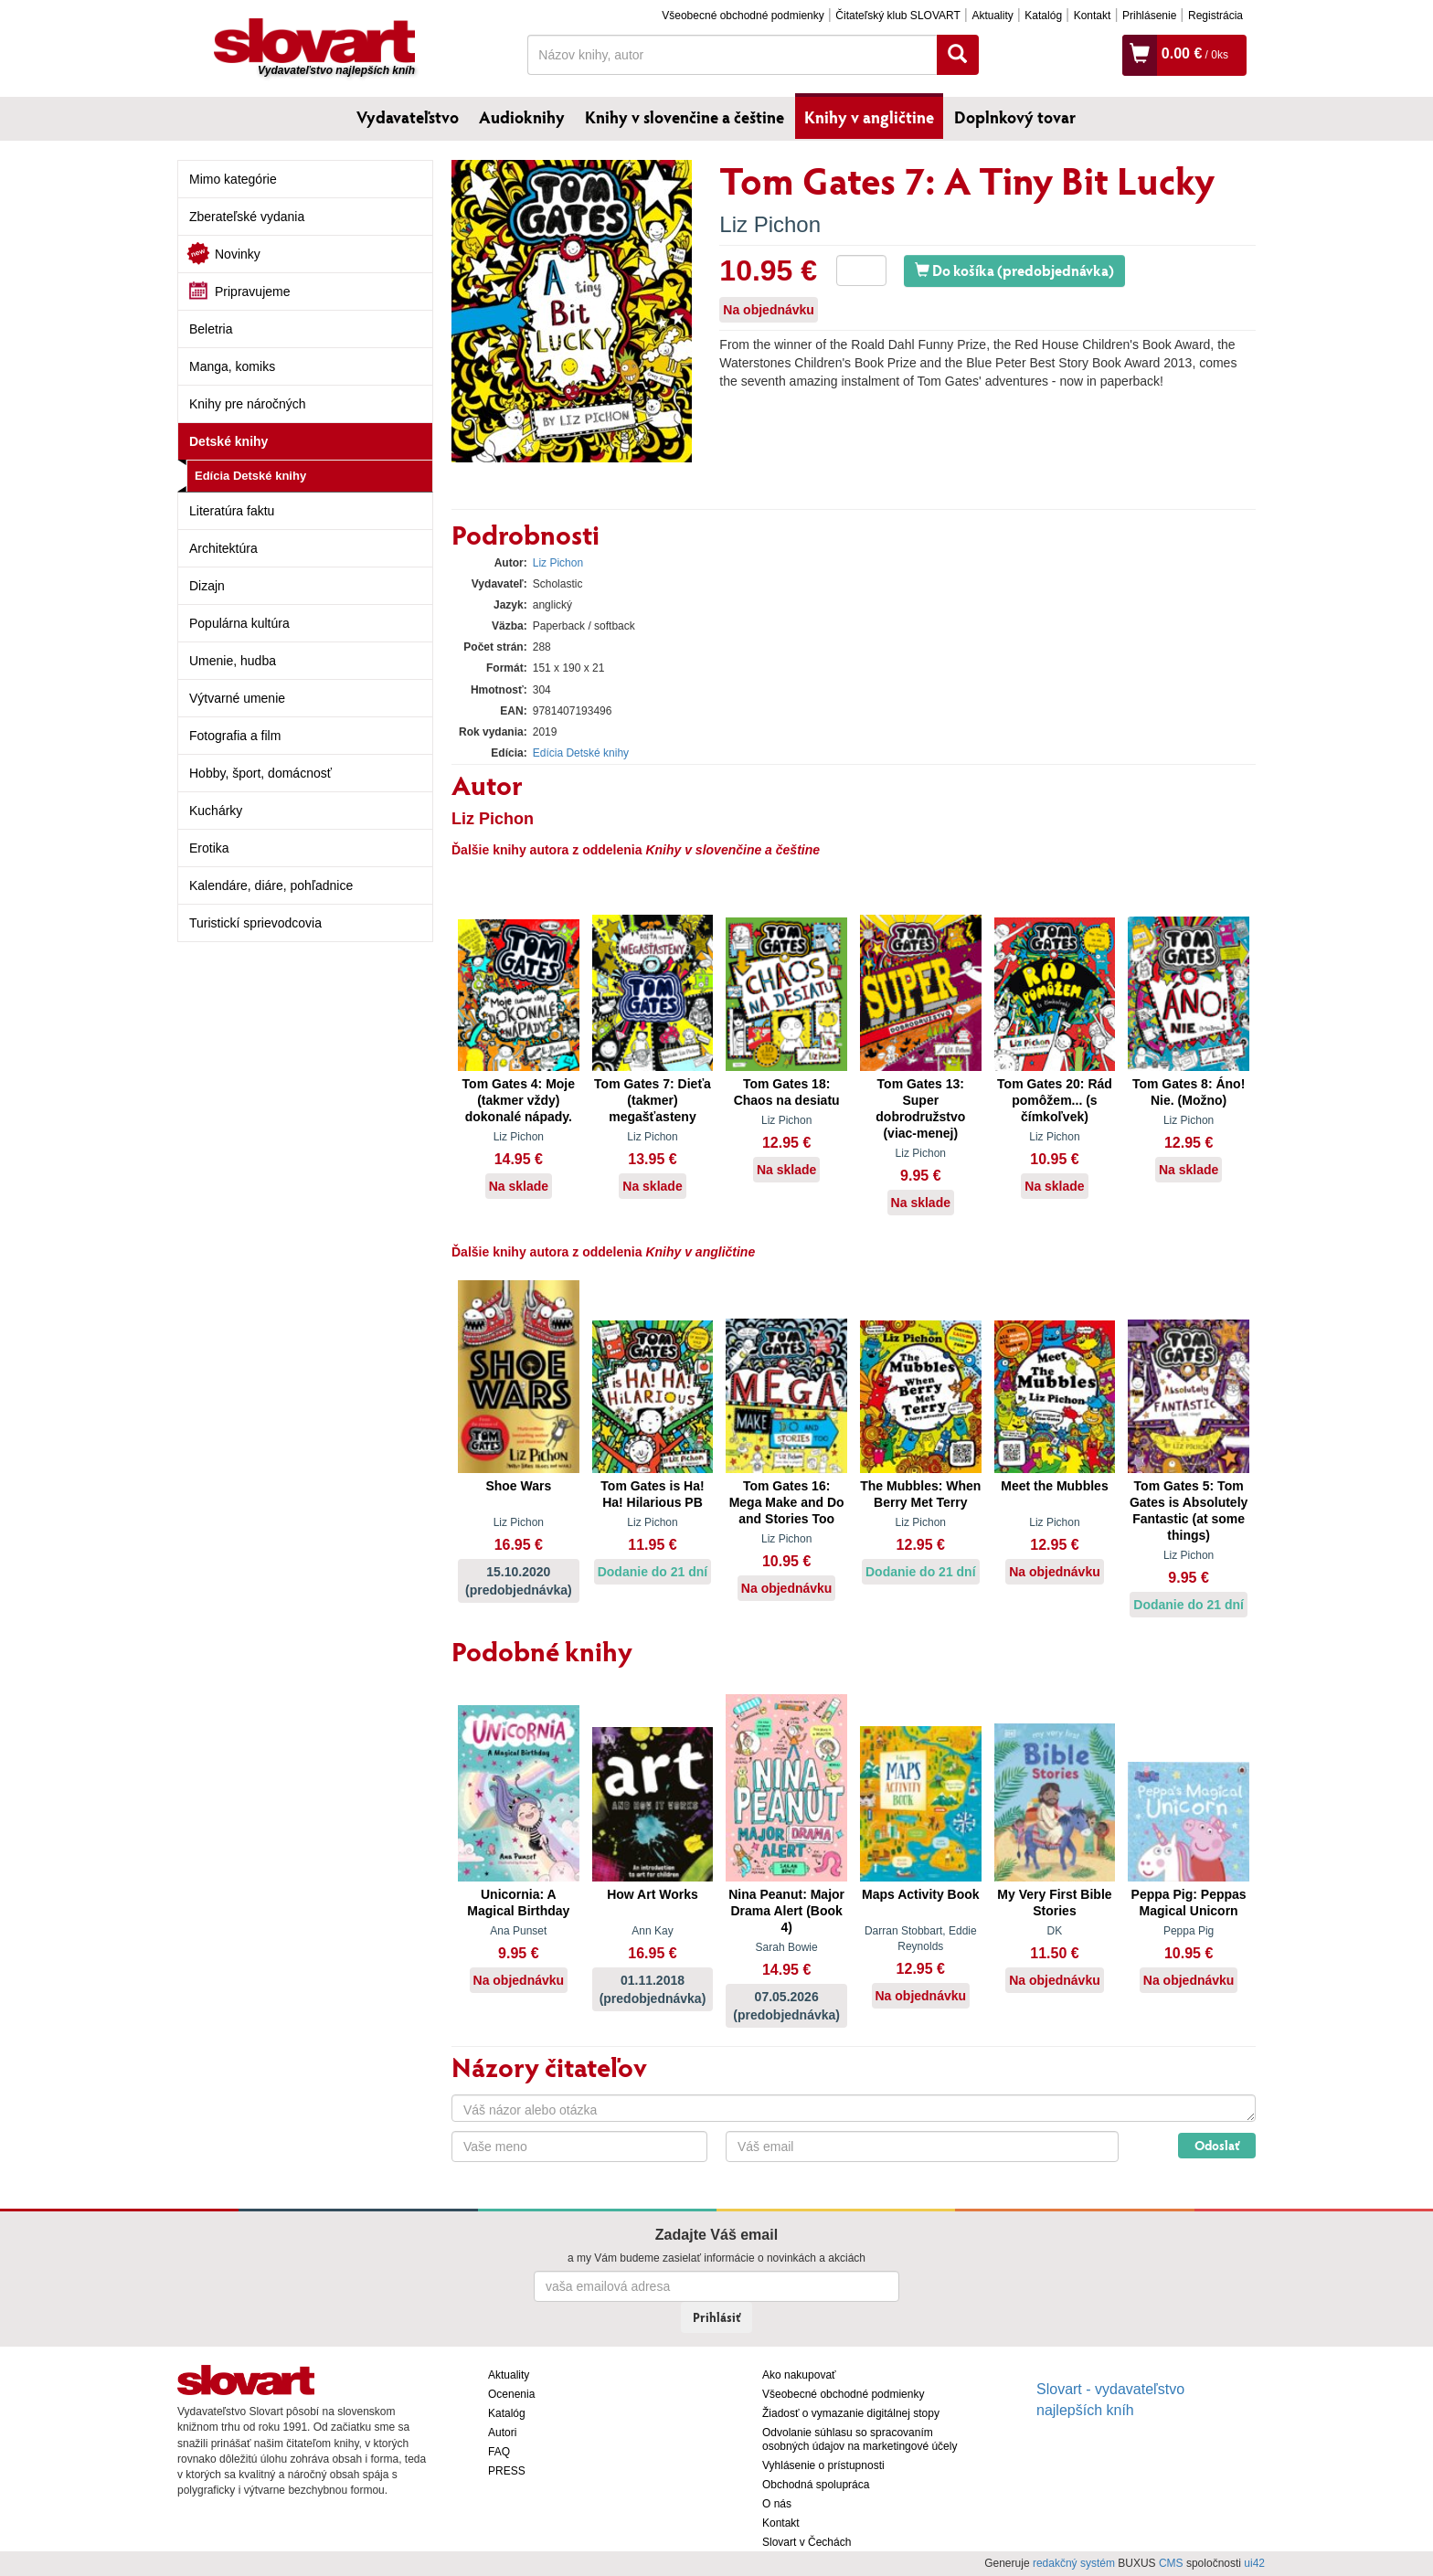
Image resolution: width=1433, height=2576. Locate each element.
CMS (1171, 2563)
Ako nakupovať (799, 2375)
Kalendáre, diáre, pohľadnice (271, 885)
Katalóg (1043, 15)
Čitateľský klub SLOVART (897, 15)
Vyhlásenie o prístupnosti (823, 2465)
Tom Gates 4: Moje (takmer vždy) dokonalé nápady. (518, 1100)
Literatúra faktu (231, 511)
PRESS (506, 2471)
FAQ (499, 2451)
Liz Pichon (770, 224)
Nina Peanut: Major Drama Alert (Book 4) (786, 1911)
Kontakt (1092, 15)
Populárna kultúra (239, 623)
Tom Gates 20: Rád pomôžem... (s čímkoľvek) (1054, 1100)
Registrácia (1215, 15)
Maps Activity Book (921, 1894)
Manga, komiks (232, 366)
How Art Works (652, 1894)
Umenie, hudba (232, 660)
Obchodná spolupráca (815, 2484)
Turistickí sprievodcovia (255, 923)
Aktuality (992, 15)
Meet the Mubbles (1054, 1486)
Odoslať (1216, 2145)
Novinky (237, 254)
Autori (502, 2432)
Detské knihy (228, 441)
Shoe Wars (518, 1486)
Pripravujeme (252, 291)
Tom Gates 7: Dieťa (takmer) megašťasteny (652, 1100)
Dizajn (207, 585)
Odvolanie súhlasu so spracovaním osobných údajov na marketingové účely (859, 2439)
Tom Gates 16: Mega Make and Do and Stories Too (786, 1502)
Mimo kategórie (233, 179)
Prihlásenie (1149, 15)
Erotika (209, 848)
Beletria (210, 329)
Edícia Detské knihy (250, 475)
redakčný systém (1074, 2563)
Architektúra (223, 548)
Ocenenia (511, 2394)
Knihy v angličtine (869, 117)
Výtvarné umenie (237, 698)
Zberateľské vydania (246, 216)
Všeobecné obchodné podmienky (742, 15)
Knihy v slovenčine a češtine (684, 117)
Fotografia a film (235, 735)
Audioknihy (522, 117)
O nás (776, 2503)
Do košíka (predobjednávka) (1014, 270)
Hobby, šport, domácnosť (260, 773)
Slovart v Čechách (806, 2542)
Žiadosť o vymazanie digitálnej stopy (850, 2413)
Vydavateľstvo (407, 117)
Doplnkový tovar (1015, 117)
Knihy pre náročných (247, 404)
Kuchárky (215, 810)
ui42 (1254, 2563)
